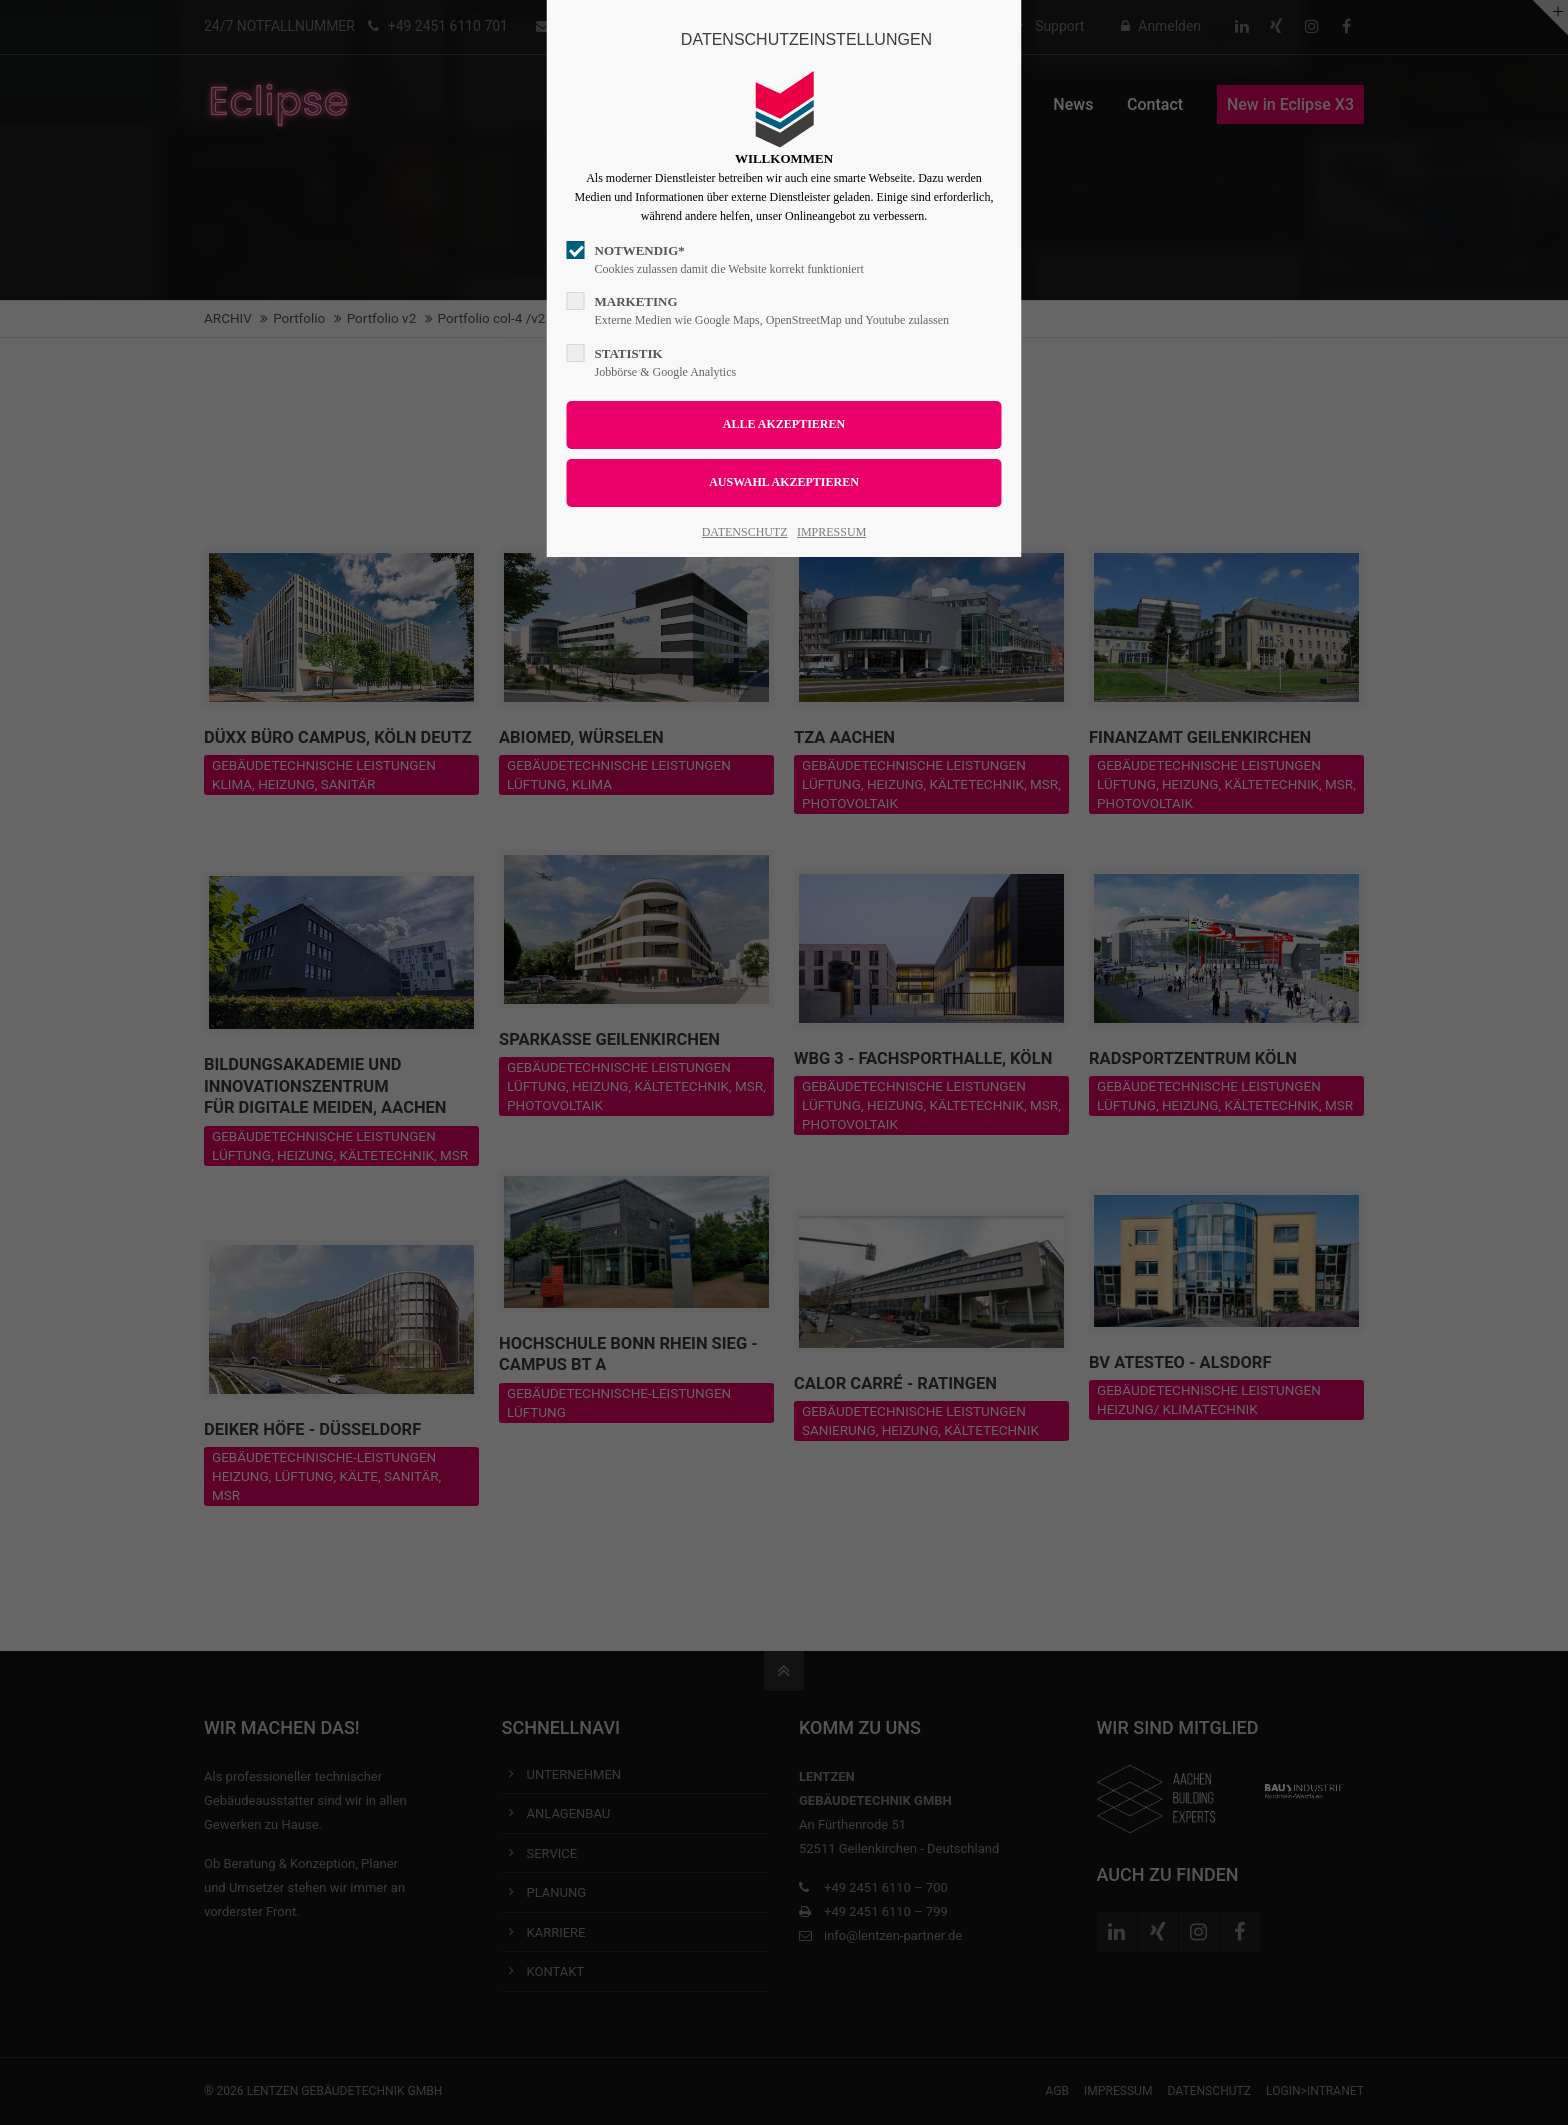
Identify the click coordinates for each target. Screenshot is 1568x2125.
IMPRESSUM (831, 532)
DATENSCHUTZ (745, 532)
